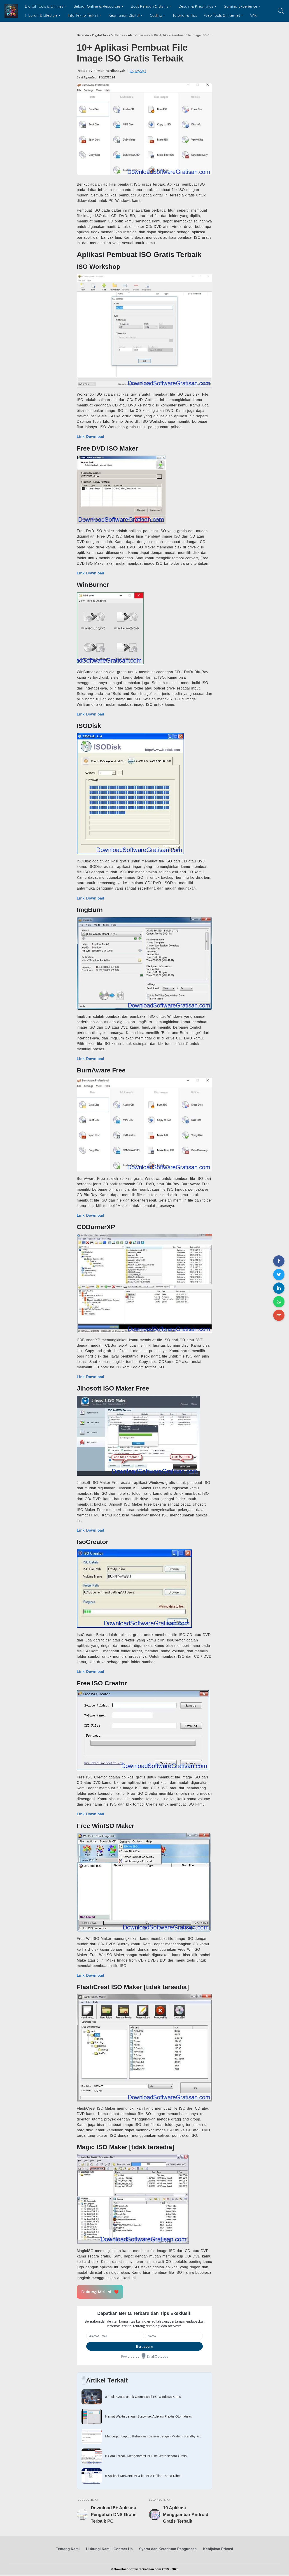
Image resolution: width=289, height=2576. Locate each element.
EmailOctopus (157, 2356)
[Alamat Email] (115, 2336)
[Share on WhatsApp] (278, 1301)
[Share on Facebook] (278, 1261)
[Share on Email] (278, 1315)
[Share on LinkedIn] (278, 1288)
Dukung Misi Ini (99, 2291)
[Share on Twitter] (278, 1274)
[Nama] (174, 2336)
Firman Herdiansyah (109, 70)
